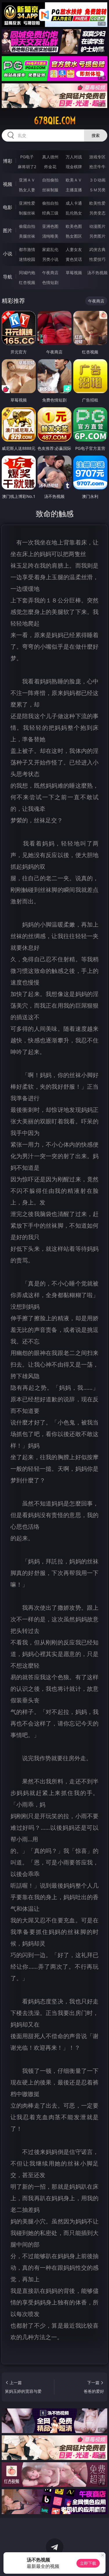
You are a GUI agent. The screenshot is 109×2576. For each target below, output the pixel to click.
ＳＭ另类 (97, 189)
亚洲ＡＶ (27, 180)
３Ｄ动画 (97, 180)
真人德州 (50, 156)
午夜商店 (50, 272)
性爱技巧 (97, 259)
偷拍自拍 (50, 203)
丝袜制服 (50, 189)
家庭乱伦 (50, 249)
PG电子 (27, 156)
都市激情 (27, 249)
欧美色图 (74, 226)
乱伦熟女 (74, 213)
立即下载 (88, 2563)
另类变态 (97, 213)
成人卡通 (74, 203)
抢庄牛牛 (97, 166)
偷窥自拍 (27, 226)
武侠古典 (97, 249)
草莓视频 (74, 272)
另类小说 (50, 259)
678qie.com (55, 120)
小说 (7, 253)
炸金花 (50, 166)
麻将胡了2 (27, 166)
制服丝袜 (27, 213)
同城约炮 (27, 272)
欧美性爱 (97, 203)
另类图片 (97, 236)
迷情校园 (27, 259)
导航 (7, 277)
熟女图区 (74, 236)
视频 (7, 184)
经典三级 (50, 213)
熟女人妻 (27, 189)
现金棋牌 (74, 166)
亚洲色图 (50, 226)
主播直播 (74, 189)
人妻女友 (74, 249)
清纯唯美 (50, 236)
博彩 (7, 161)
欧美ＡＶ (74, 180)
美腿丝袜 (27, 236)
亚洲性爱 (27, 203)
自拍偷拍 (50, 180)
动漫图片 (97, 226)
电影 (7, 207)
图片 (7, 230)
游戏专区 (97, 156)
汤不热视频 (97, 272)
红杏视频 (27, 282)
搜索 (96, 135)
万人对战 (74, 156)
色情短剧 (50, 282)
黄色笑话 (74, 259)
